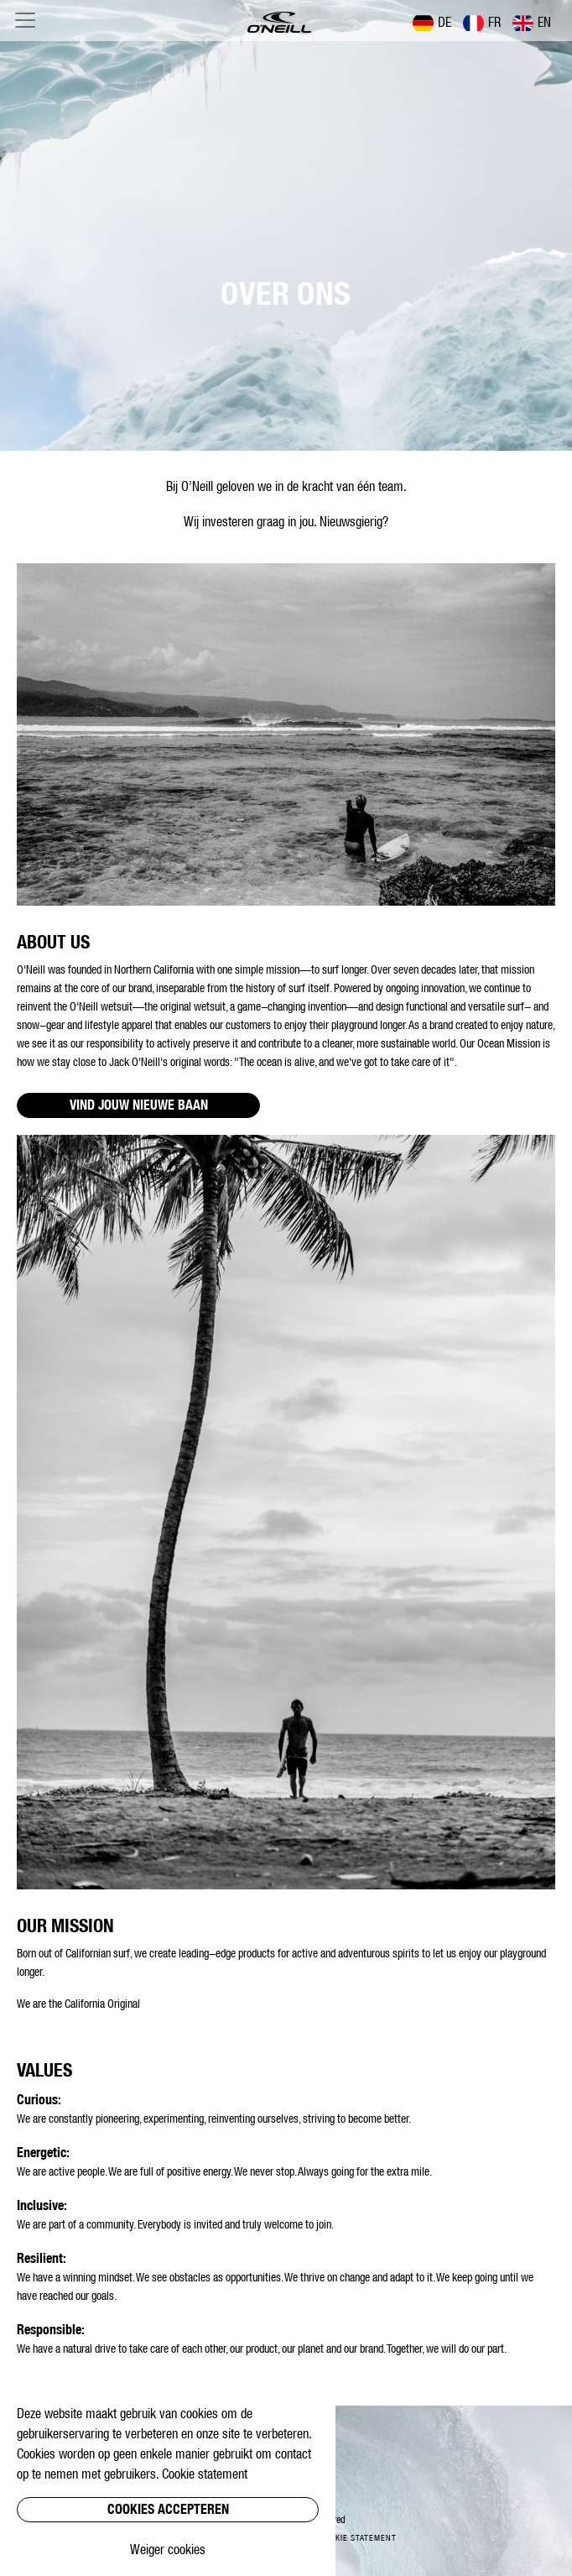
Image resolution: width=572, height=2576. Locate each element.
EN (531, 23)
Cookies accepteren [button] (168, 2509)
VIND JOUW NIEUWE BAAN (139, 1105)
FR (482, 23)
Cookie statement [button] (204, 2473)
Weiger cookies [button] (167, 2549)
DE (432, 23)
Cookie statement (358, 2537)
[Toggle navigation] (25, 20)
